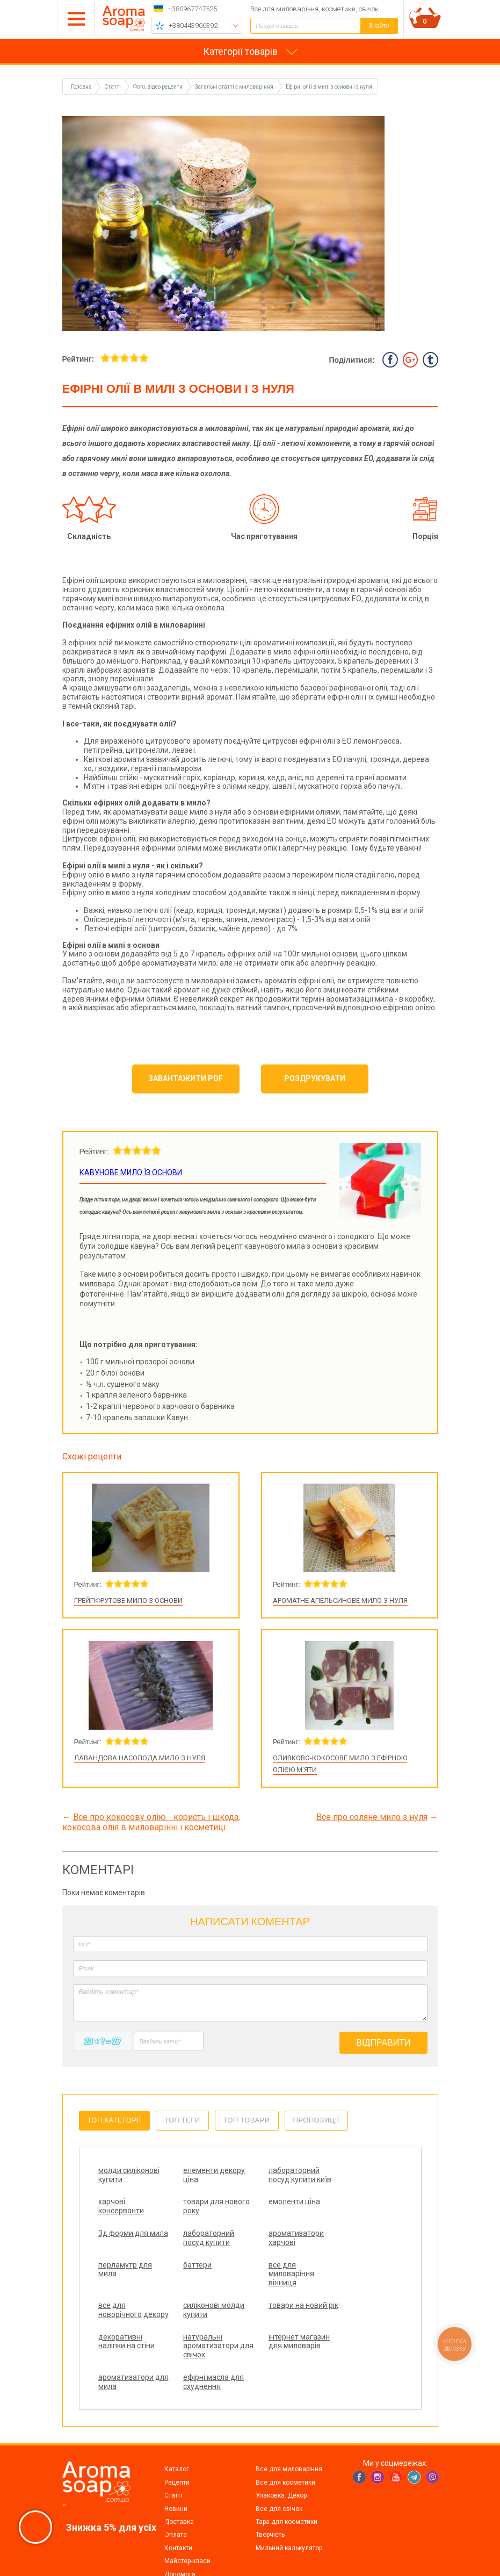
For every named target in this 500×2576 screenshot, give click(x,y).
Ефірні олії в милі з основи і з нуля (329, 87)
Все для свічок (279, 2463)
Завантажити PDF (185, 1078)
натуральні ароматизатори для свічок (126, 2332)
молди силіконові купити (129, 2175)
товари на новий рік (279, 2288)
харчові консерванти (349, 2175)
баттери (264, 2242)
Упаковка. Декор (281, 2451)
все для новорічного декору (120, 2292)
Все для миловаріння (289, 2424)
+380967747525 (192, 8)
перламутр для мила (201, 2247)
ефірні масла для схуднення (356, 2328)
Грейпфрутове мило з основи (128, 1600)
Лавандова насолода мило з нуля (139, 1758)
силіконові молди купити (204, 2288)
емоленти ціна (200, 2211)
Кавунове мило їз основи (130, 1172)
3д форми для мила (275, 2216)
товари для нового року (119, 2216)
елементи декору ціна (205, 2175)
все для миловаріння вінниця (349, 2251)
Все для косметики (285, 2438)
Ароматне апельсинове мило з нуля (340, 1600)
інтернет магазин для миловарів (204, 2328)
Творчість (270, 2490)
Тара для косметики (286, 2477)
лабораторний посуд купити (351, 2216)
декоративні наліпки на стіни (354, 2288)
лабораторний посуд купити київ (275, 2179)
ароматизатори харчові (126, 2247)
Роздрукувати (314, 1078)
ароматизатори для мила (278, 2328)
